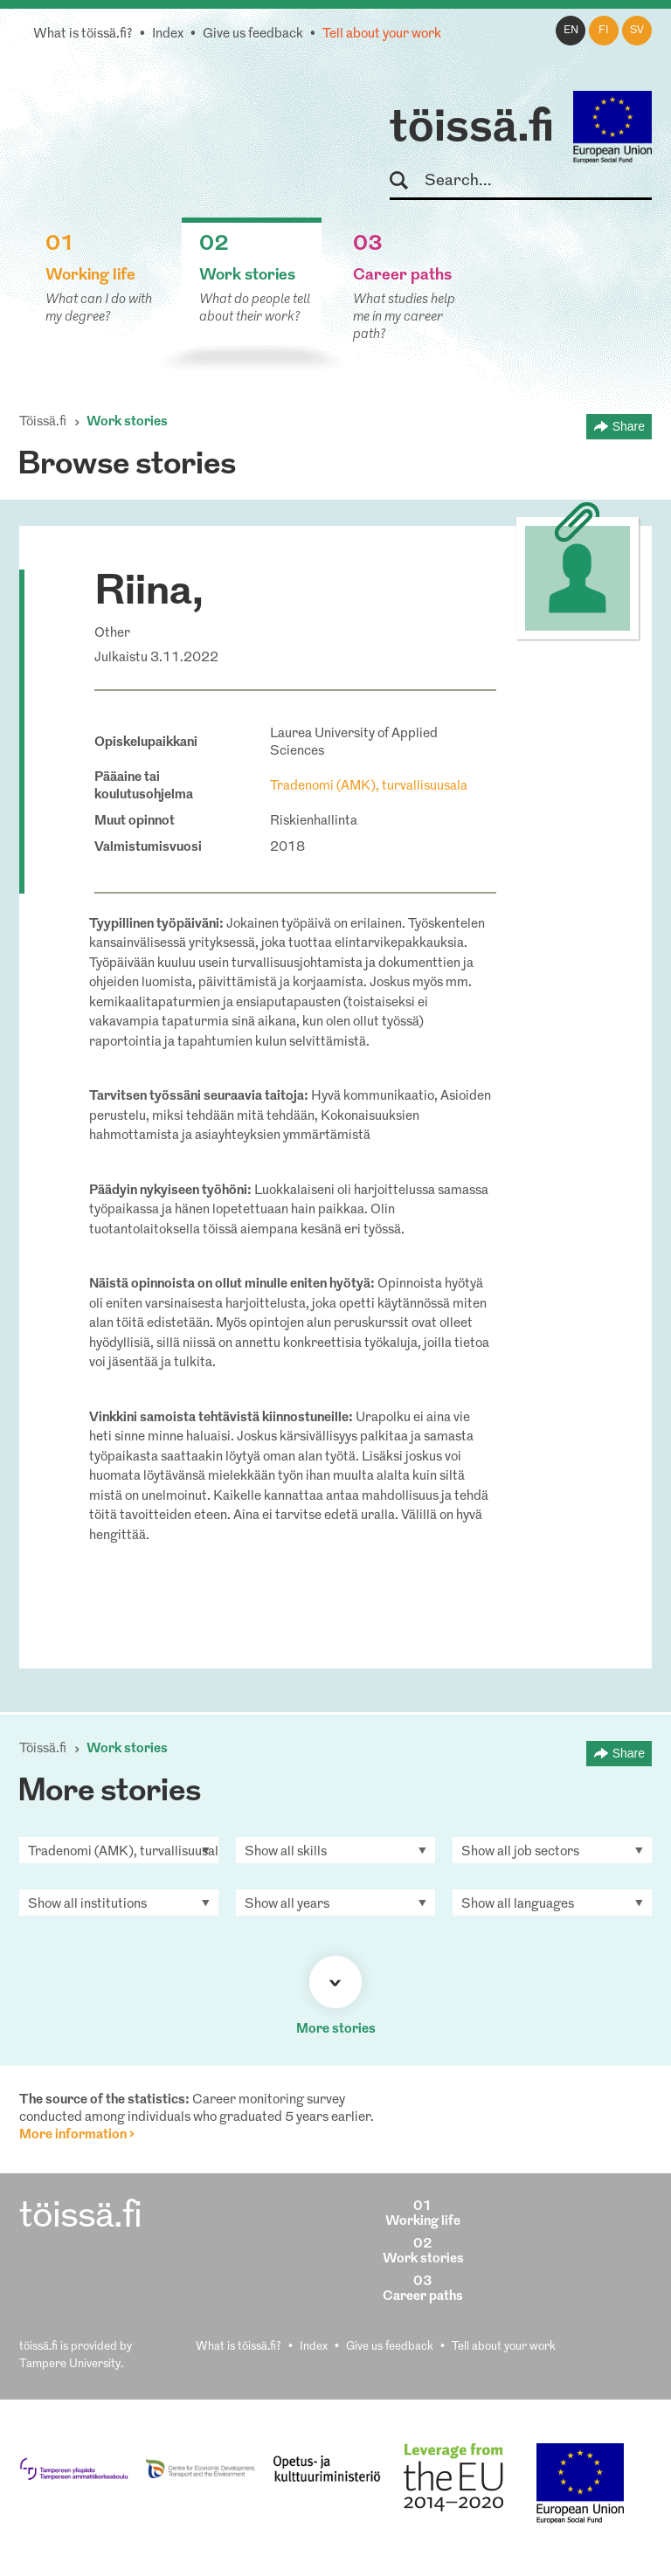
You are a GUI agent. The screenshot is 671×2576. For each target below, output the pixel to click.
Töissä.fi (42, 422)
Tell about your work (381, 34)
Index (167, 34)
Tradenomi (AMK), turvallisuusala (368, 786)
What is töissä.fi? (83, 34)
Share (628, 426)
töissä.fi (472, 129)
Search (407, 181)
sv (637, 30)
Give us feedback (253, 34)
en (571, 30)
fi (603, 30)
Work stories (127, 422)
